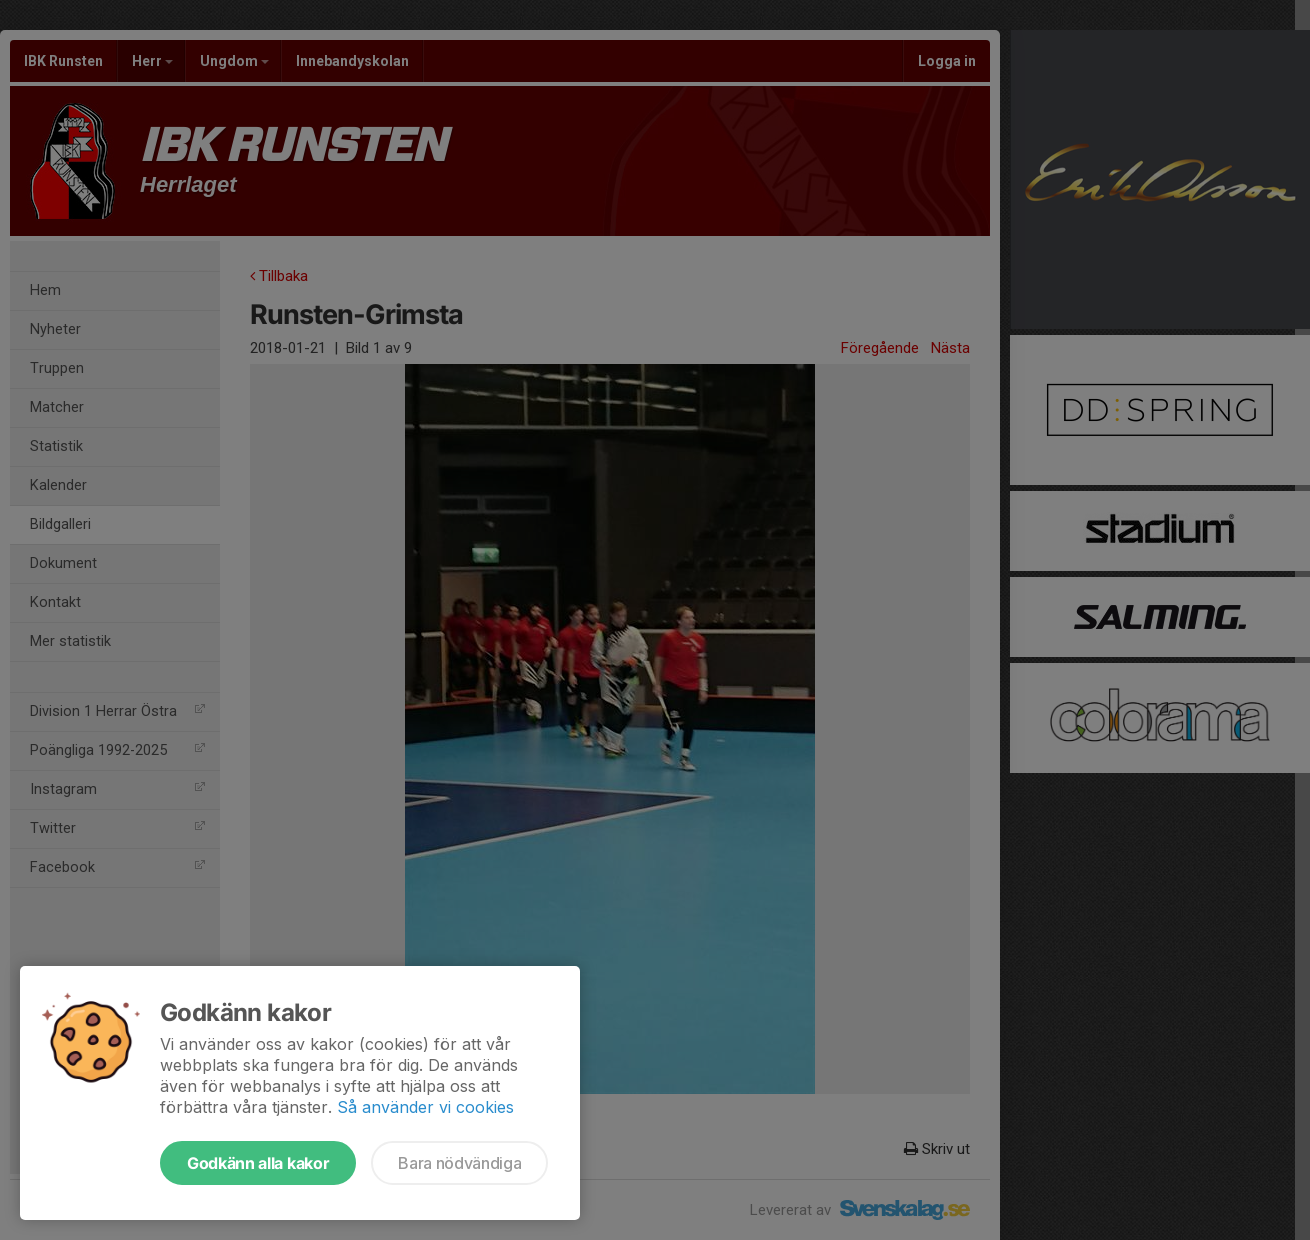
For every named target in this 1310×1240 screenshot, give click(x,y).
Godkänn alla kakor (258, 1163)
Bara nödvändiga (459, 1163)
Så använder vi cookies (425, 1107)
